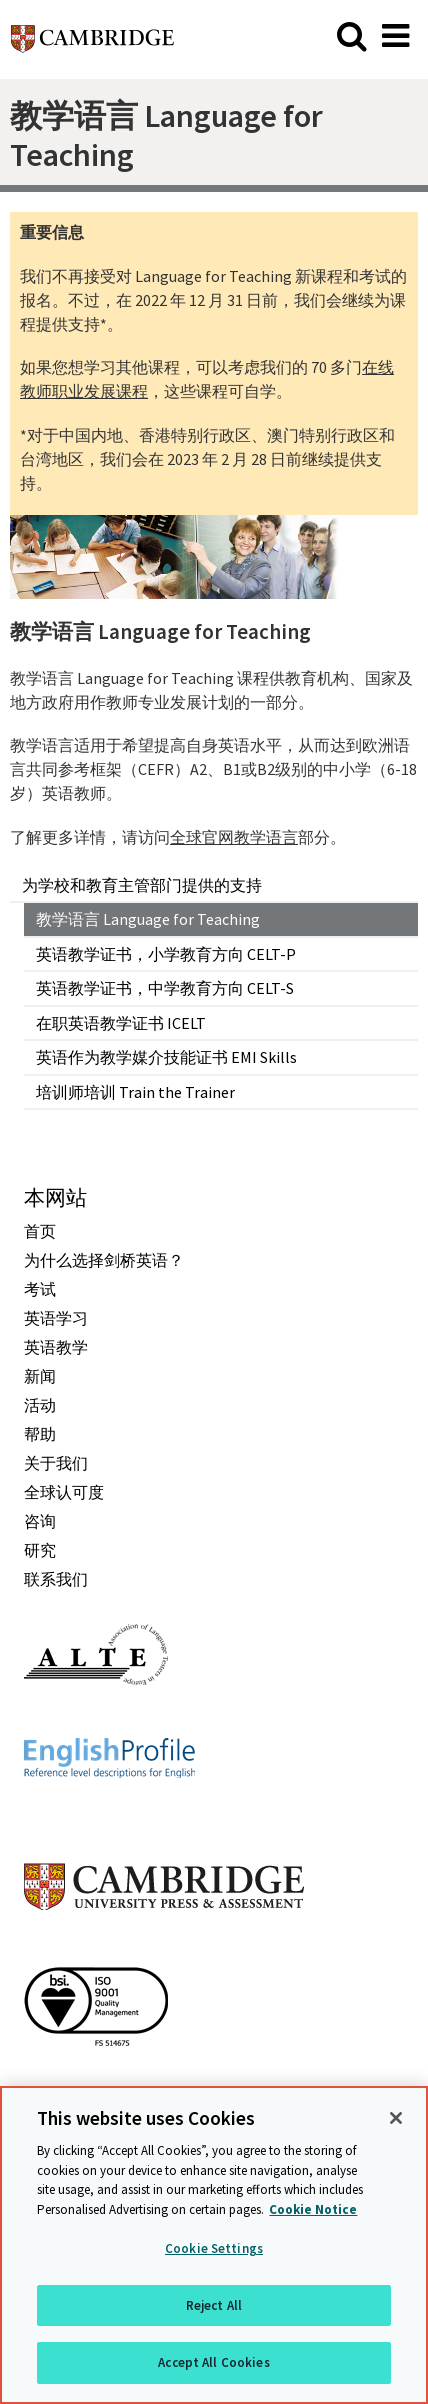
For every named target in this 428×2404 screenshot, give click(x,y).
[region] (214, 2245)
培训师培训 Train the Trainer (135, 1092)
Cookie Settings (214, 2248)
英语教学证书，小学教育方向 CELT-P (166, 954)
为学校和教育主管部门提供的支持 (142, 885)
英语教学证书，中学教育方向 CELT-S (165, 988)
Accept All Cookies (213, 2362)
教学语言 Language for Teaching (148, 919)
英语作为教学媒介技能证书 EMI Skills (166, 1057)
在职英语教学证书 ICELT (121, 1023)
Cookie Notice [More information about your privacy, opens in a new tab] (313, 2209)
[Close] (396, 2118)
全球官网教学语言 (234, 837)
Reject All (214, 2305)
